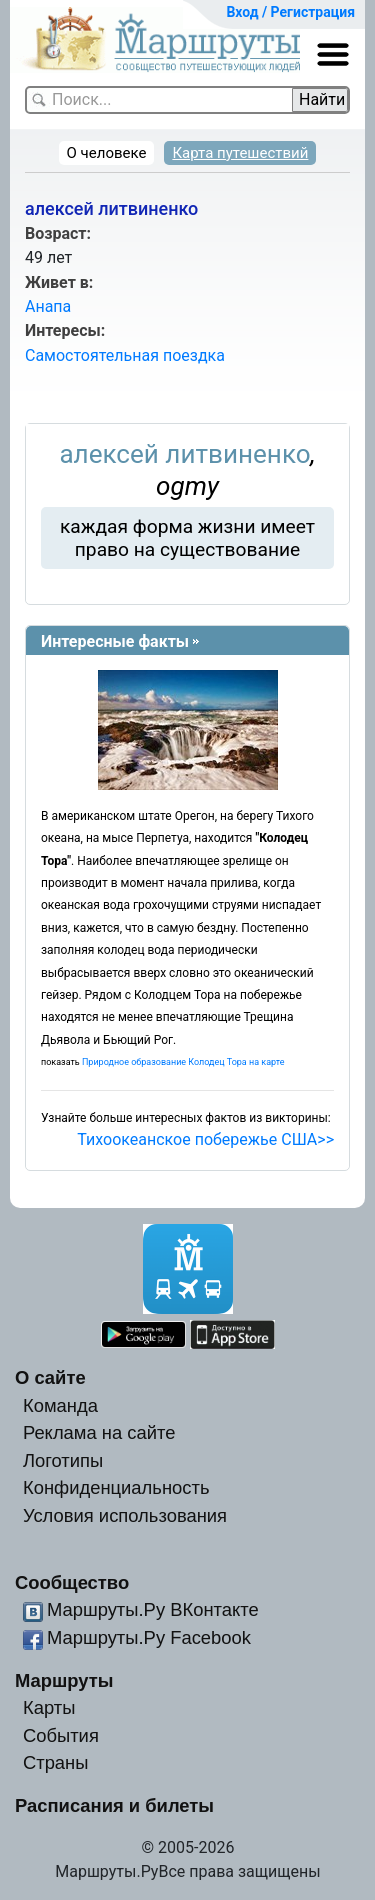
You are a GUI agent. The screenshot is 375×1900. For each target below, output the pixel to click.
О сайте (50, 1377)
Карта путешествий (240, 153)
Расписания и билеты (114, 1805)
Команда (60, 1405)
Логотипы (63, 1460)
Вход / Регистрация (290, 12)
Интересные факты (115, 641)
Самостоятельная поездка (125, 355)
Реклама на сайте (99, 1432)
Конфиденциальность (116, 1487)
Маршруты (64, 1680)
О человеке (107, 153)
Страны (56, 1762)
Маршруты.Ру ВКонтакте (153, 1609)
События (61, 1735)
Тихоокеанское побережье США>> (205, 1139)
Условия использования (125, 1515)
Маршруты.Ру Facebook (149, 1637)
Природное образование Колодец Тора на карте (183, 1062)
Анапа (48, 306)
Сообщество (72, 1582)
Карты (49, 1707)
